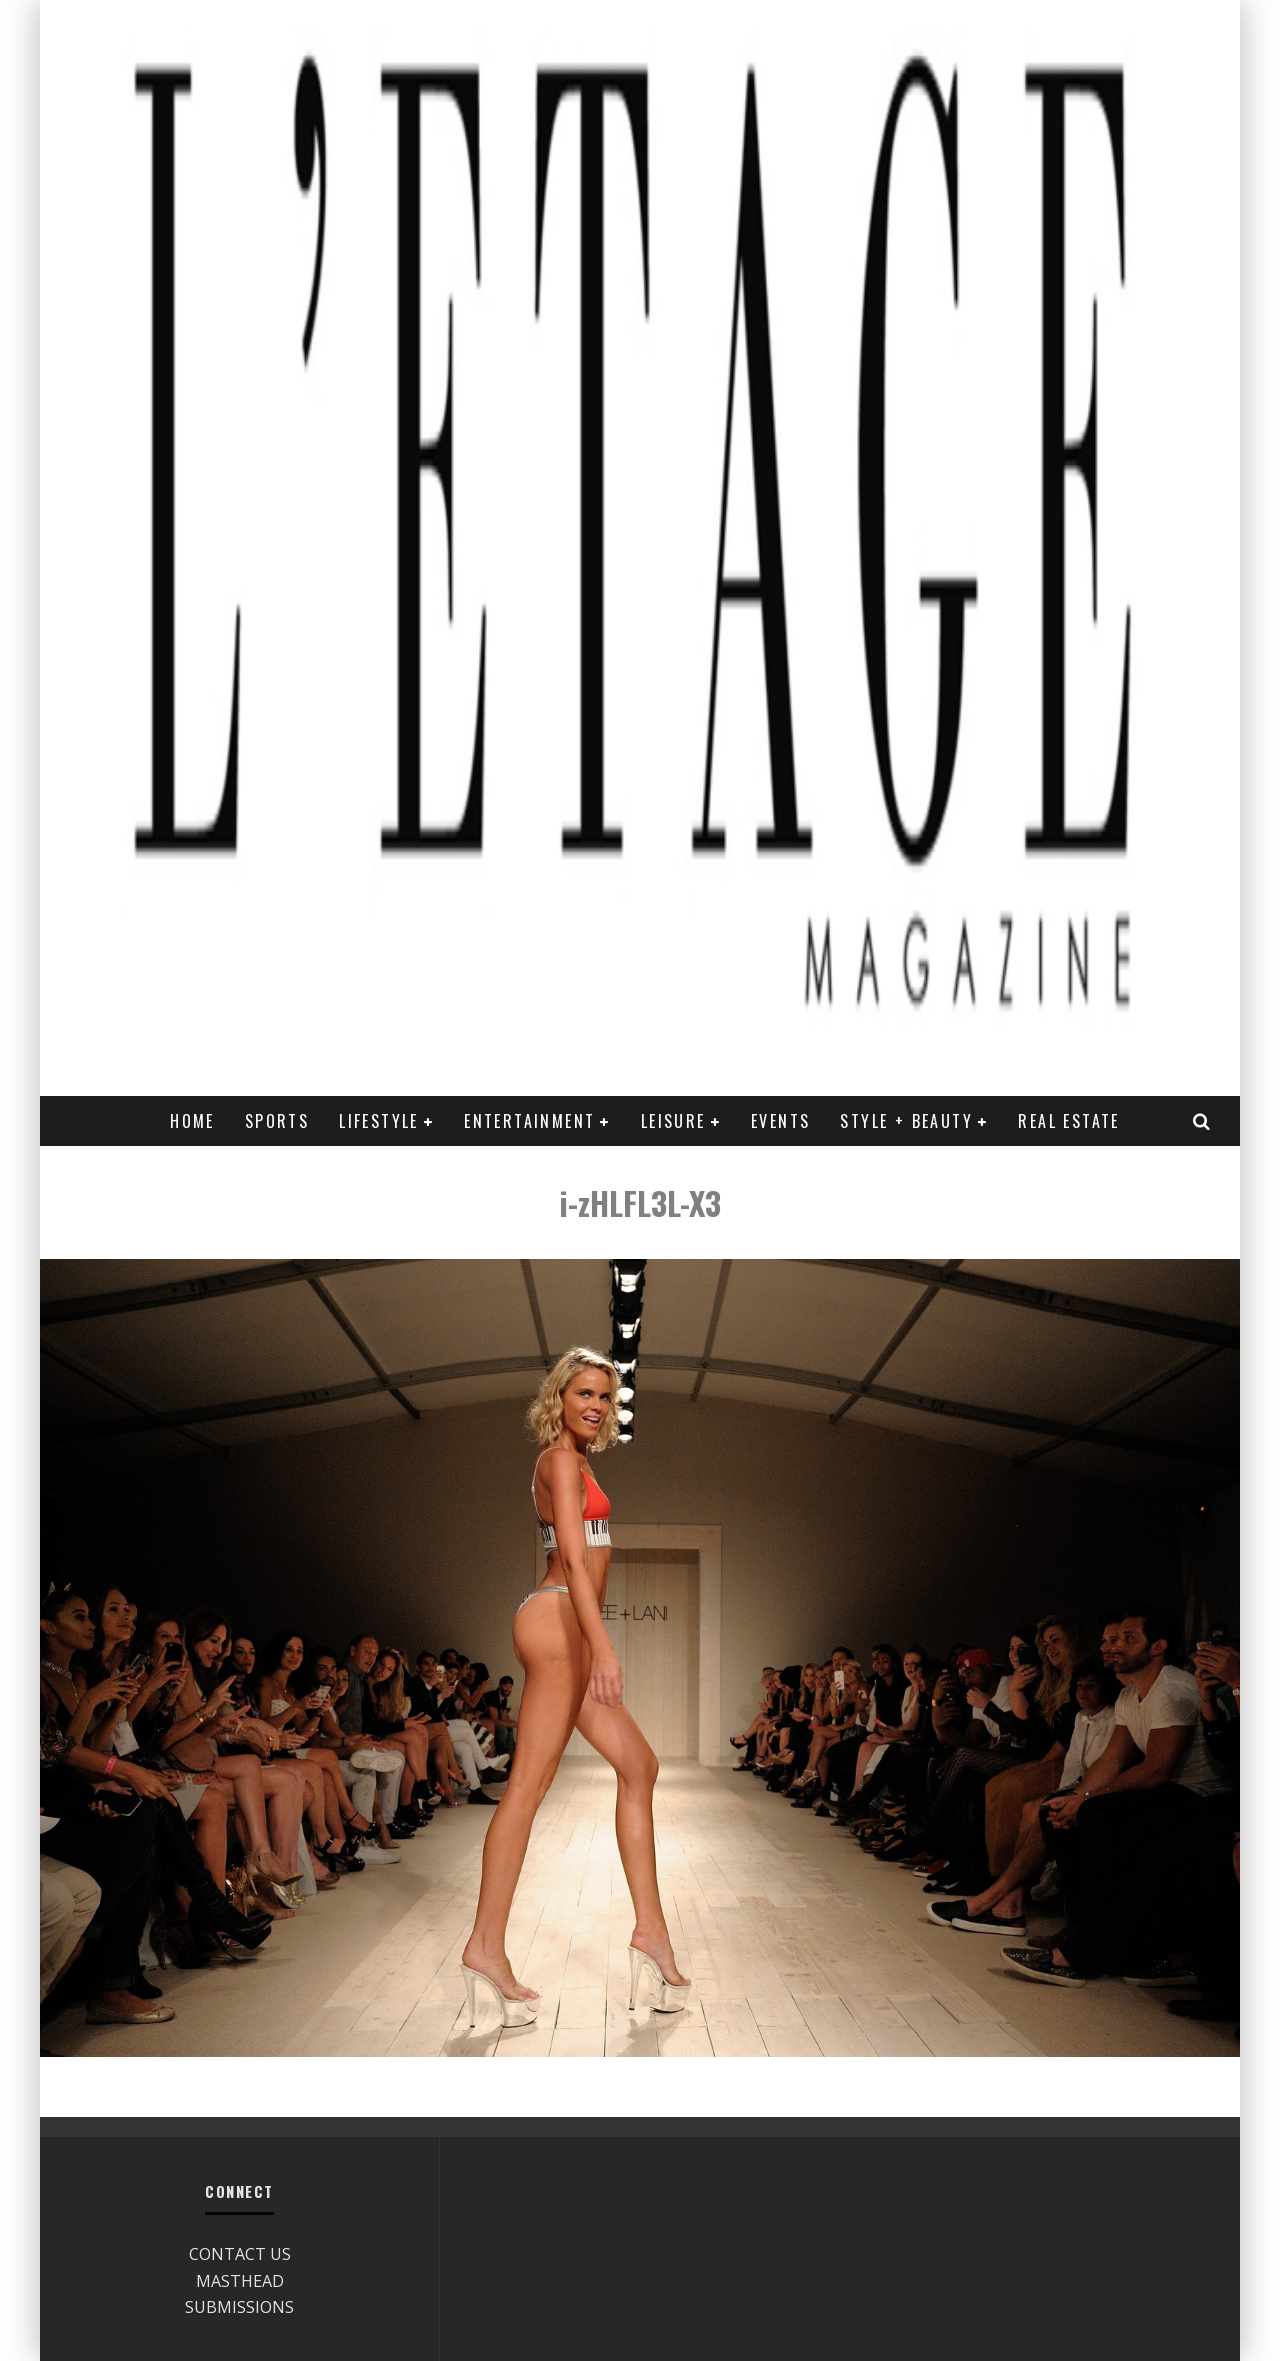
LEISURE (673, 1121)
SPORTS (277, 1121)
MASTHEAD (240, 2281)
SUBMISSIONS (239, 2307)
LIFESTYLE (379, 1121)
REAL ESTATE (1068, 1121)
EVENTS (780, 1121)
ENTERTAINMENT (529, 1121)
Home (192, 1121)
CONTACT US (240, 2254)
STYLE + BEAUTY (906, 1121)
